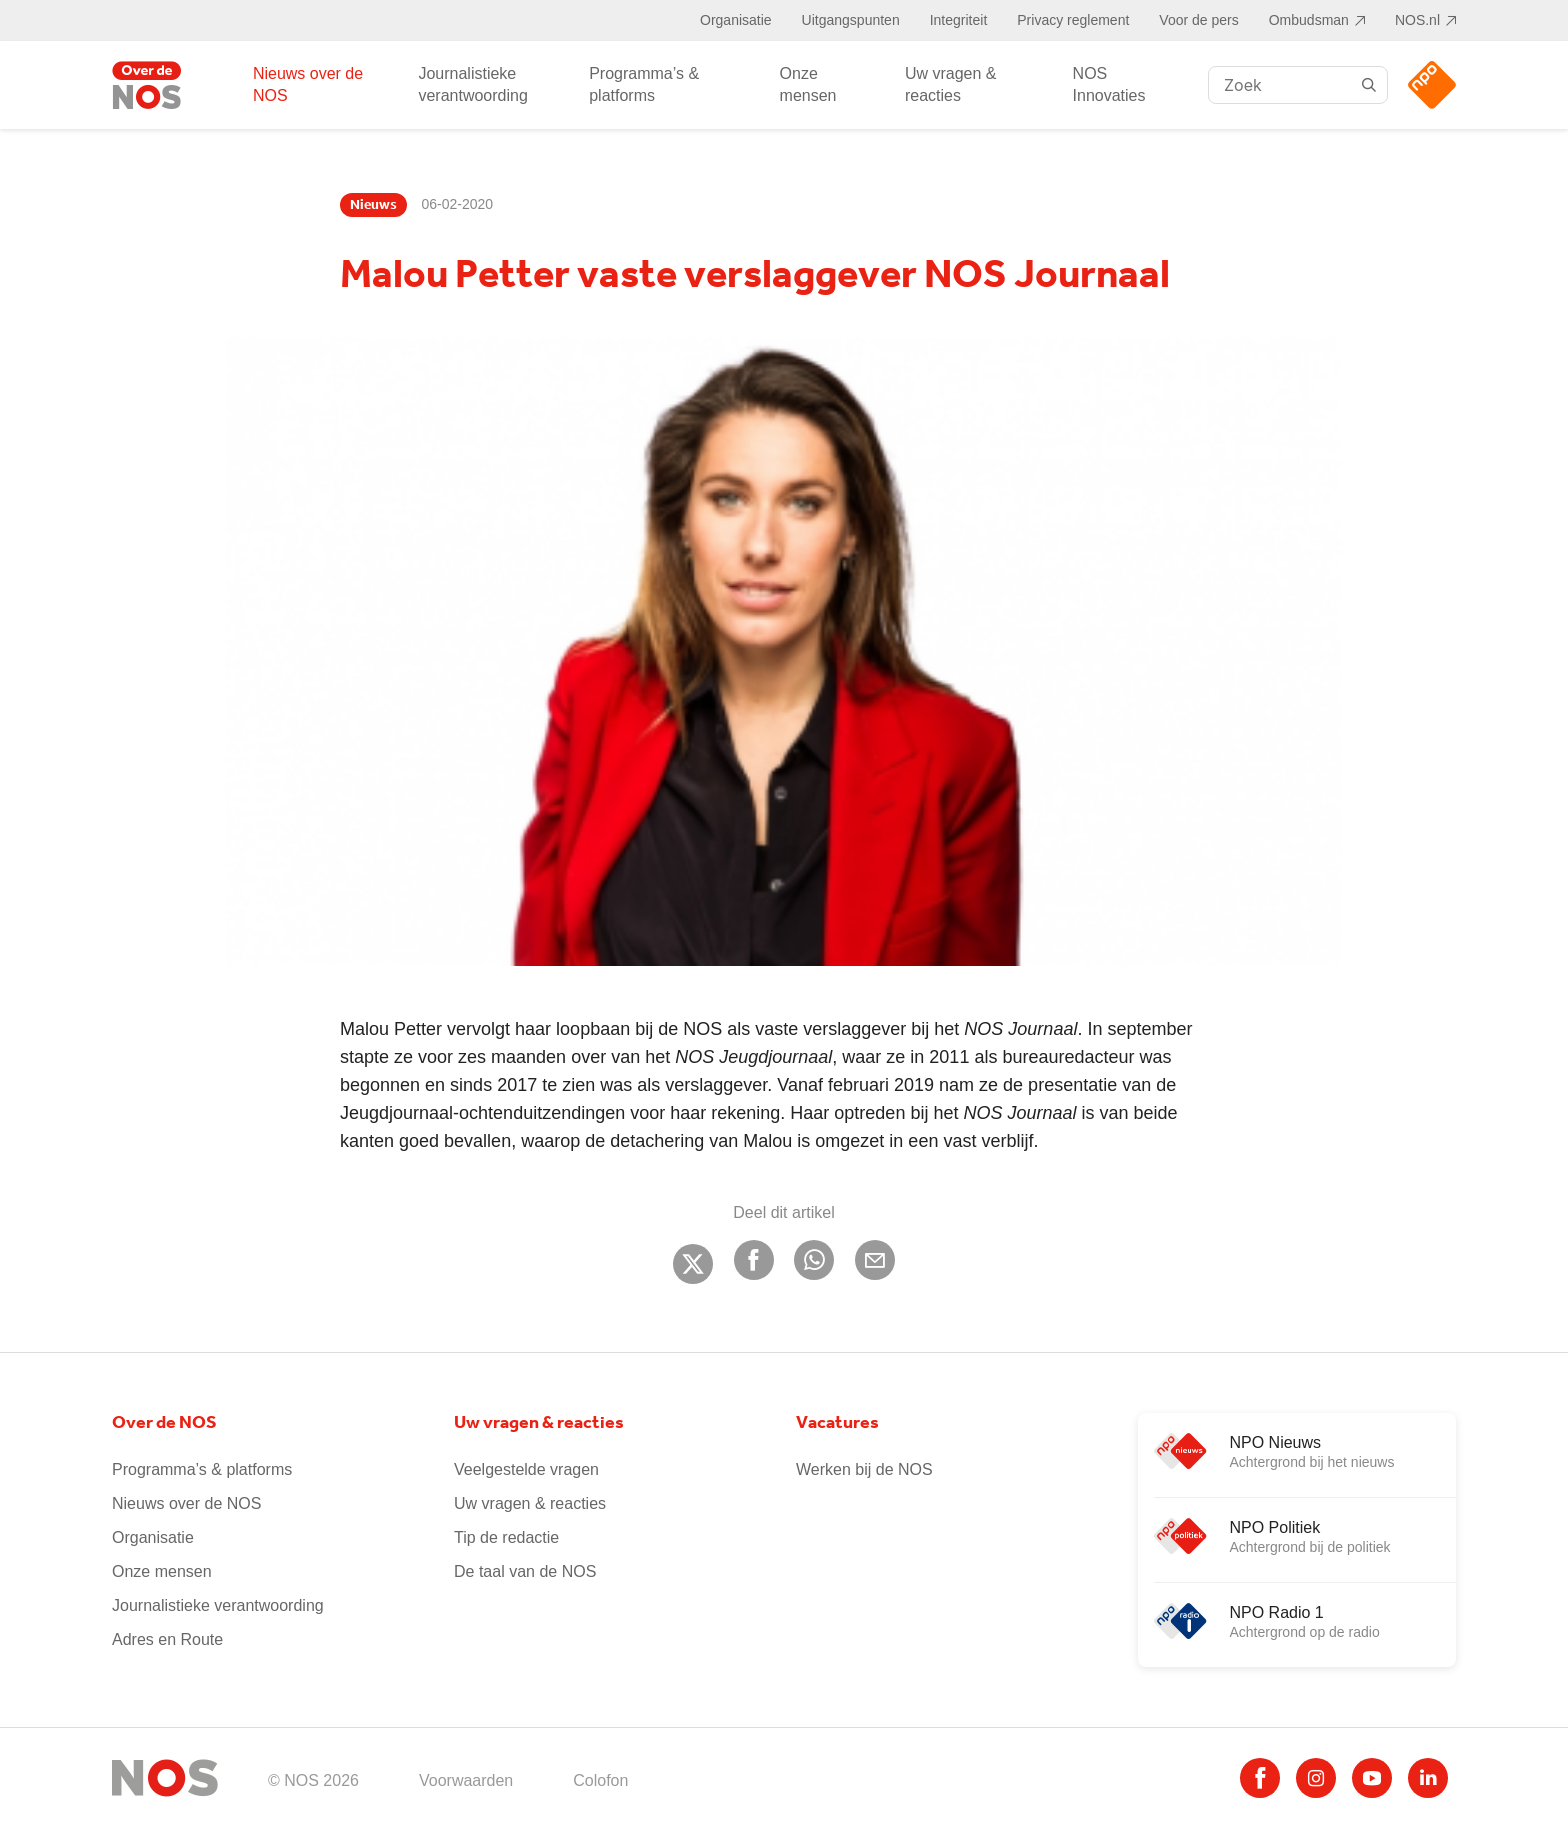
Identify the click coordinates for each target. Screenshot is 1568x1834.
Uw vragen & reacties (951, 84)
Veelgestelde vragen (526, 1469)
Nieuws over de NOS (308, 84)
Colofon (600, 1780)
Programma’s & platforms (644, 84)
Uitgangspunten (851, 20)
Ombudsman (1309, 20)
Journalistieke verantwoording (472, 84)
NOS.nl (1417, 20)
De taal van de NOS (525, 1571)
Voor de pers (1198, 20)
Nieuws (373, 205)
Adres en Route (167, 1639)
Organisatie (736, 20)
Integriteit (959, 20)
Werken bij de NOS (864, 1469)
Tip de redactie (506, 1537)
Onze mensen (808, 84)
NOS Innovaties (1109, 84)
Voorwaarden (466, 1780)
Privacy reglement (1073, 20)
